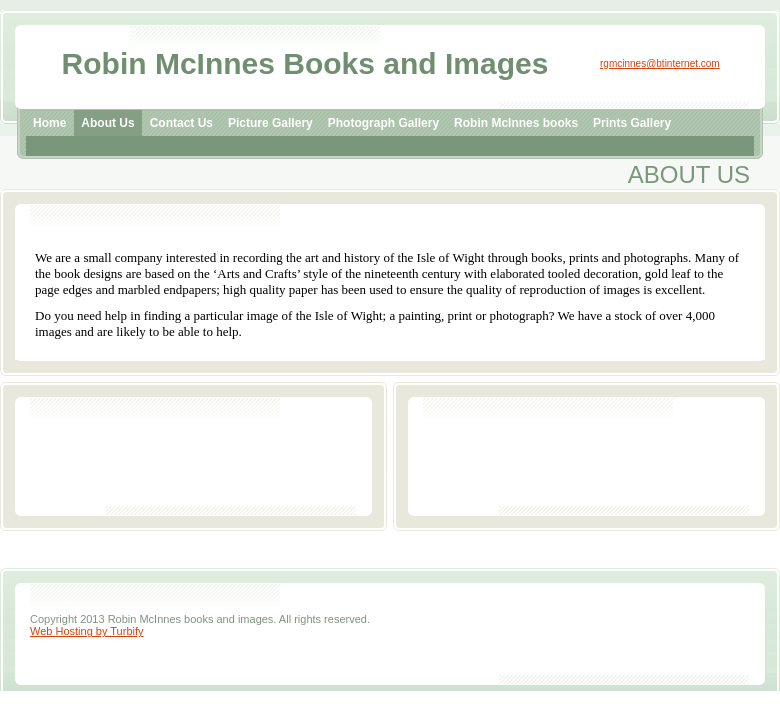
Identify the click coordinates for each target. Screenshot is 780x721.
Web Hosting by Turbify (87, 631)
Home (49, 123)
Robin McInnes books (516, 123)
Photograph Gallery (383, 123)
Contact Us (181, 123)
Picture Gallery (270, 123)
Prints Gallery (632, 123)
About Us (107, 123)
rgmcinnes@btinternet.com (660, 63)
